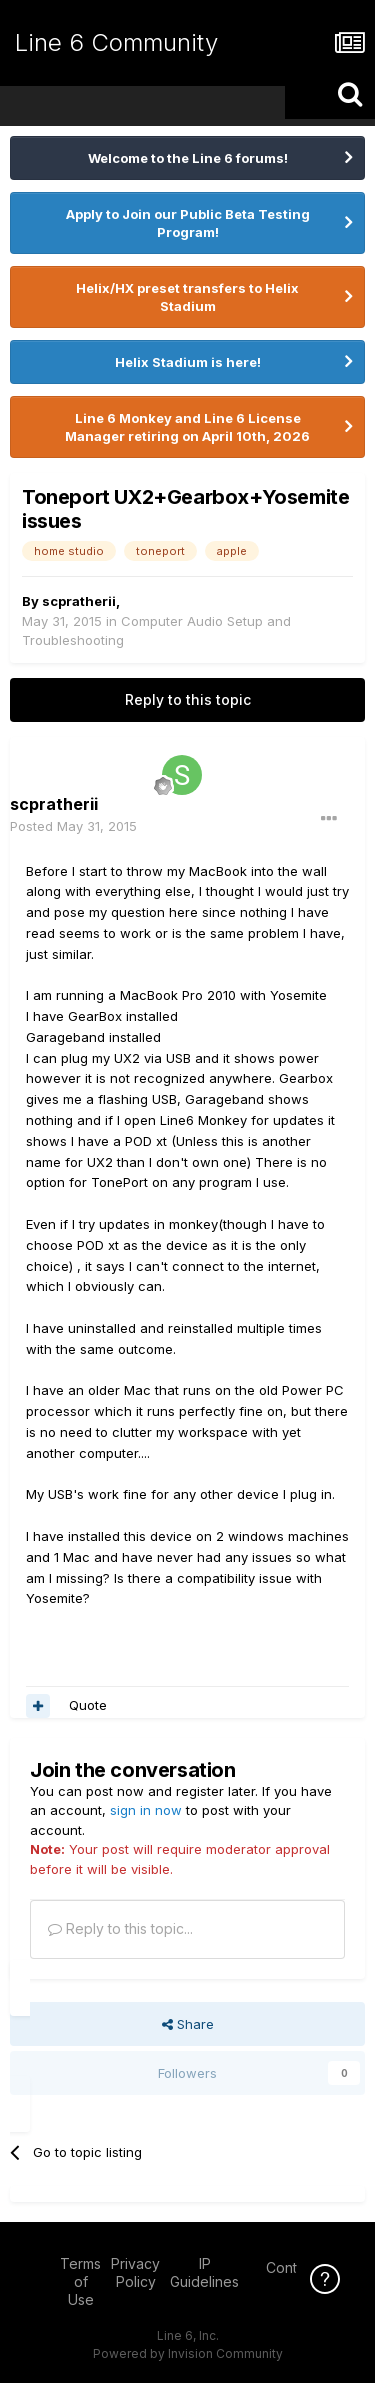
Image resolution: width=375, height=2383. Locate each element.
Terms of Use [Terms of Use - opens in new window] (80, 2281)
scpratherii (79, 601)
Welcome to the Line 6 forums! (188, 158)
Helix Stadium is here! (188, 362)
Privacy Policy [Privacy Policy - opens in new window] (135, 2272)
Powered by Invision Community (188, 2353)
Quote (88, 1705)
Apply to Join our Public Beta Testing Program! (188, 223)
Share (188, 2024)
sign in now (146, 1810)
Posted (73, 826)
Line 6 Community (116, 42)
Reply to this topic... (120, 1928)
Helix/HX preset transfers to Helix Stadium (187, 297)
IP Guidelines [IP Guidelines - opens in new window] (204, 2272)
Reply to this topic (188, 699)
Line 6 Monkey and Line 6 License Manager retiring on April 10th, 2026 (187, 427)
